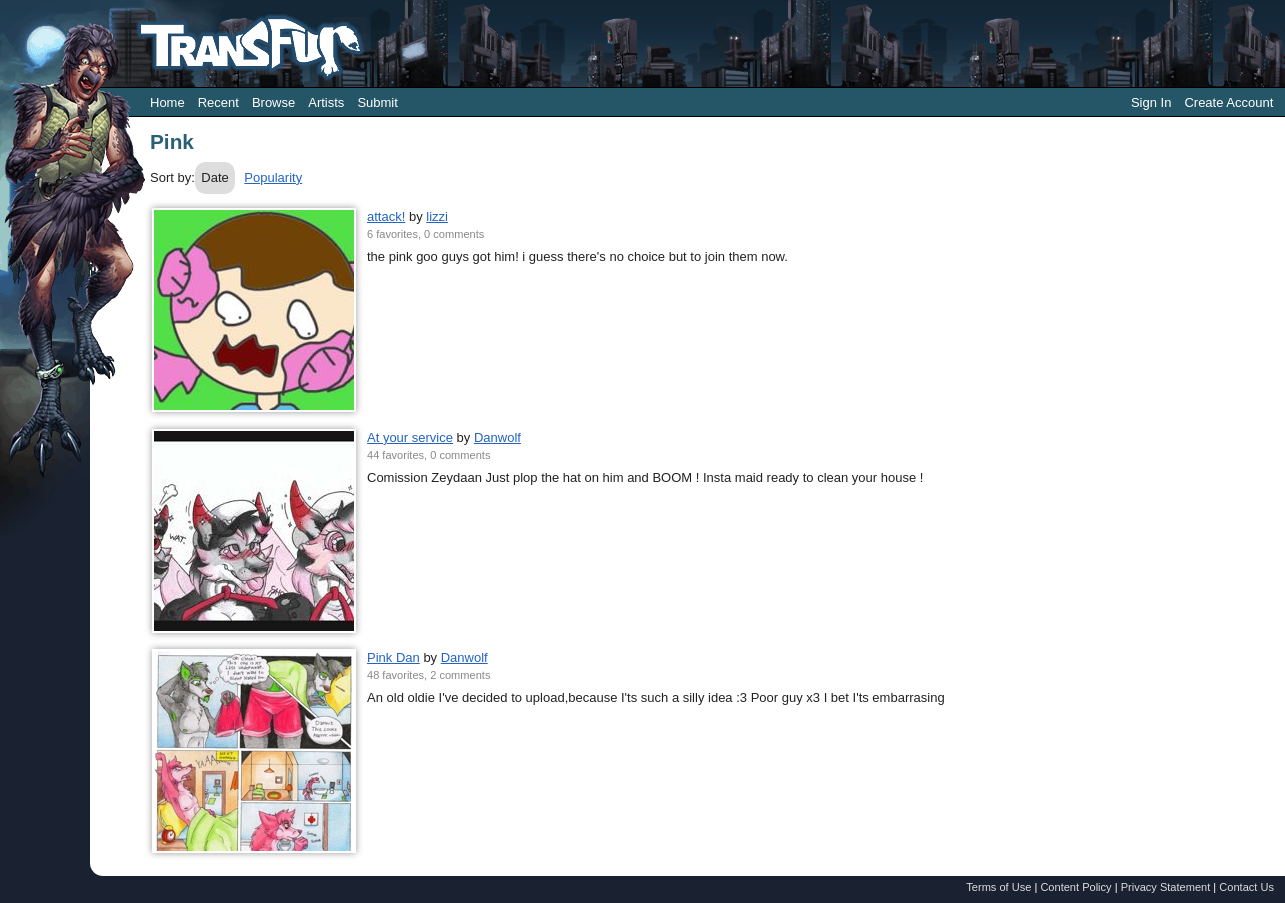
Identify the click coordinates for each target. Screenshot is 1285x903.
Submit (377, 102)
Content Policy (1075, 887)
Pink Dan (393, 657)
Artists (326, 102)
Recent (218, 102)
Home (167, 102)
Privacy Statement (1166, 887)
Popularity (273, 177)
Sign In (1151, 102)
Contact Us (1246, 887)
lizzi (437, 216)
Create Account (1228, 102)
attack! (386, 216)
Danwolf (497, 437)
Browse (273, 102)
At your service (410, 437)
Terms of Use (998, 887)
